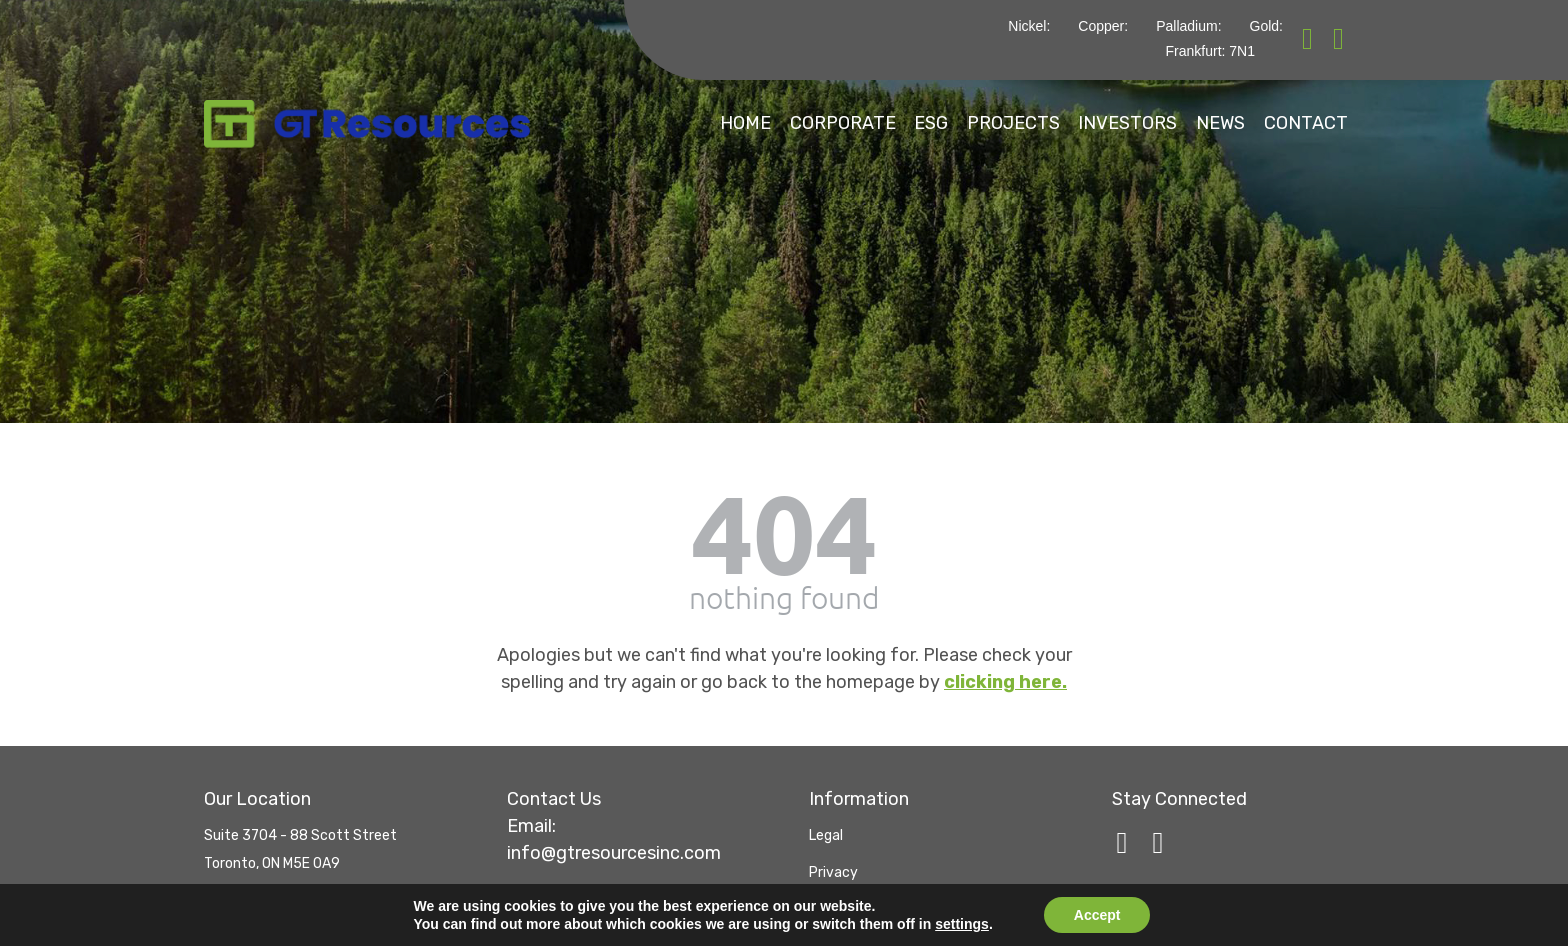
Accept (1097, 915)
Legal (826, 825)
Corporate (732, 123)
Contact (1302, 123)
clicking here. (1005, 672)
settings (962, 924)
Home (613, 123)
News (1195, 123)
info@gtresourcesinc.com (614, 843)
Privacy (833, 862)
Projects (945, 123)
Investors (1081, 123)
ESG (842, 123)
